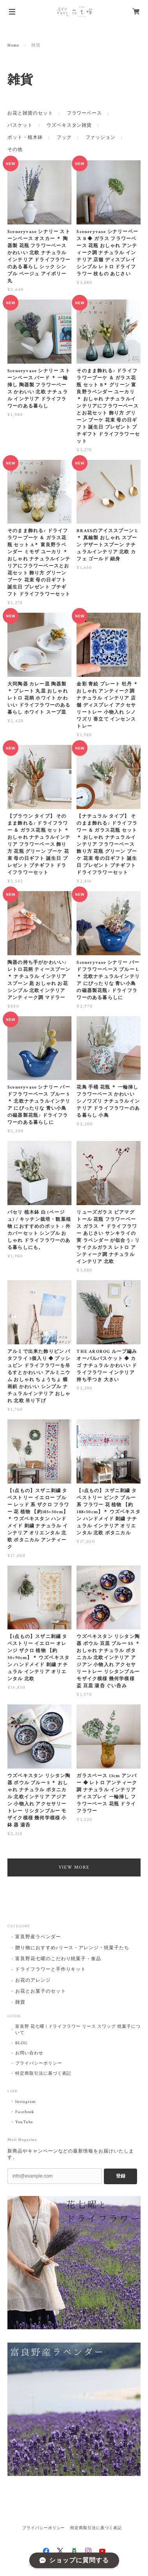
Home (13, 45)
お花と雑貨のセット (30, 113)
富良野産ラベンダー (38, 1937)
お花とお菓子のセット (40, 1991)
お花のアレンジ (33, 1980)
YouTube (24, 2122)
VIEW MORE (74, 1867)
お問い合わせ (29, 2053)
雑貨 (20, 2002)
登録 (120, 2176)
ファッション (101, 137)
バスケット (20, 125)
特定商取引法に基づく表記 (43, 2073)
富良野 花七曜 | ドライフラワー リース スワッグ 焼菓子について (78, 2030)
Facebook (24, 2112)
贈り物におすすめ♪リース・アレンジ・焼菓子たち (72, 1948)
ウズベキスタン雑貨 (69, 125)
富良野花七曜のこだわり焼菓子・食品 (58, 1959)
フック (64, 137)
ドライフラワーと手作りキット (50, 1969)
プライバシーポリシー (38, 2063)
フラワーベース (84, 113)
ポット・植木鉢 (25, 137)
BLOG (21, 2043)
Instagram (25, 2101)
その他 (15, 149)
